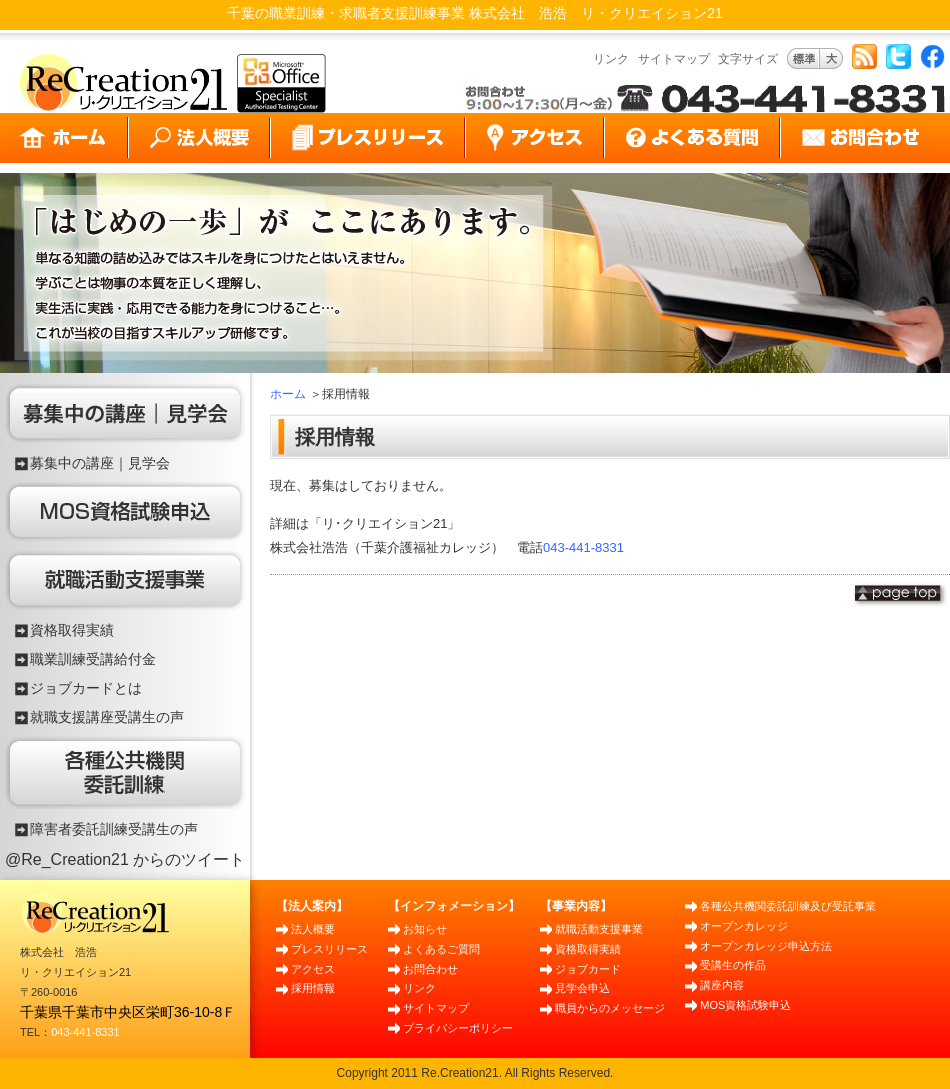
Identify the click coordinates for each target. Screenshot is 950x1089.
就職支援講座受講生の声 (107, 717)
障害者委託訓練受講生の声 (114, 829)
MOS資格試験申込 (745, 1005)
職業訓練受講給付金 (93, 659)
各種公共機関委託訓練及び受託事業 (788, 906)
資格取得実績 (72, 630)
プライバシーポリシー (458, 1028)
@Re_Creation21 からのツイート (125, 859)
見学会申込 (582, 988)
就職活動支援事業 (599, 929)
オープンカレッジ (744, 926)
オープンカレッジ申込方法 (766, 946)
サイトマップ (674, 59)
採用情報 (313, 988)
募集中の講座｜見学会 (100, 463)
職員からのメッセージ (610, 1008)
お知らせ (425, 929)
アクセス (313, 969)
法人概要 (313, 929)
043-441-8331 (583, 547)
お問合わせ (430, 969)
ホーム (288, 394)
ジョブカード (588, 969)
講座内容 (722, 985)
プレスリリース (329, 949)
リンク (611, 59)
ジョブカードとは (86, 688)
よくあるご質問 (441, 949)
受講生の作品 (733, 965)
